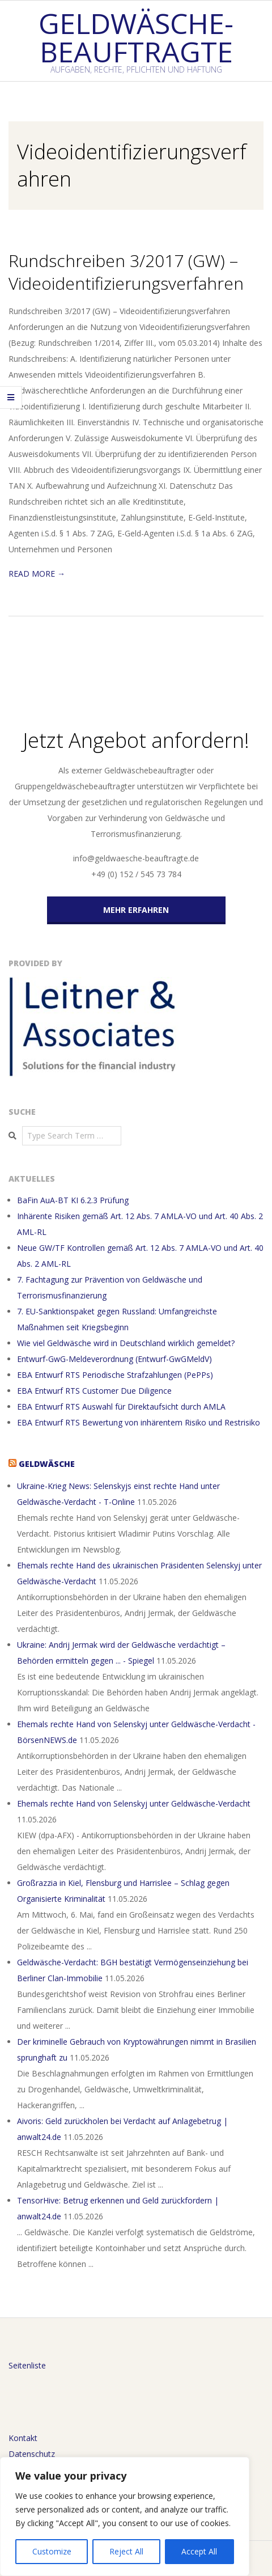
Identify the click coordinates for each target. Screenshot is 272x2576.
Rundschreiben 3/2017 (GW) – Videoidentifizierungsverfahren (126, 272)
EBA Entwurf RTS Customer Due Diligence (94, 1390)
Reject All (126, 2551)
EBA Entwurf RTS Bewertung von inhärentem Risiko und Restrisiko (138, 1422)
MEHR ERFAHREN (136, 909)
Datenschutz (31, 2453)
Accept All (199, 2551)
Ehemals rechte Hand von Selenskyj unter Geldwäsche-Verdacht (133, 1803)
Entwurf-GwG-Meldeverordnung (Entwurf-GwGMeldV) (114, 1358)
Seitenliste (27, 2365)
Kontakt (22, 2438)
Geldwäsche (47, 1463)
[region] (124, 2516)
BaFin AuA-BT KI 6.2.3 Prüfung (73, 1200)
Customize (51, 2551)
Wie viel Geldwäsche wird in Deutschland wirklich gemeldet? (126, 1343)
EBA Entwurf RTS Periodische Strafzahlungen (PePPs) (115, 1374)
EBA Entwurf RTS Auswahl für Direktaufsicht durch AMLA (121, 1406)
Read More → (36, 573)
